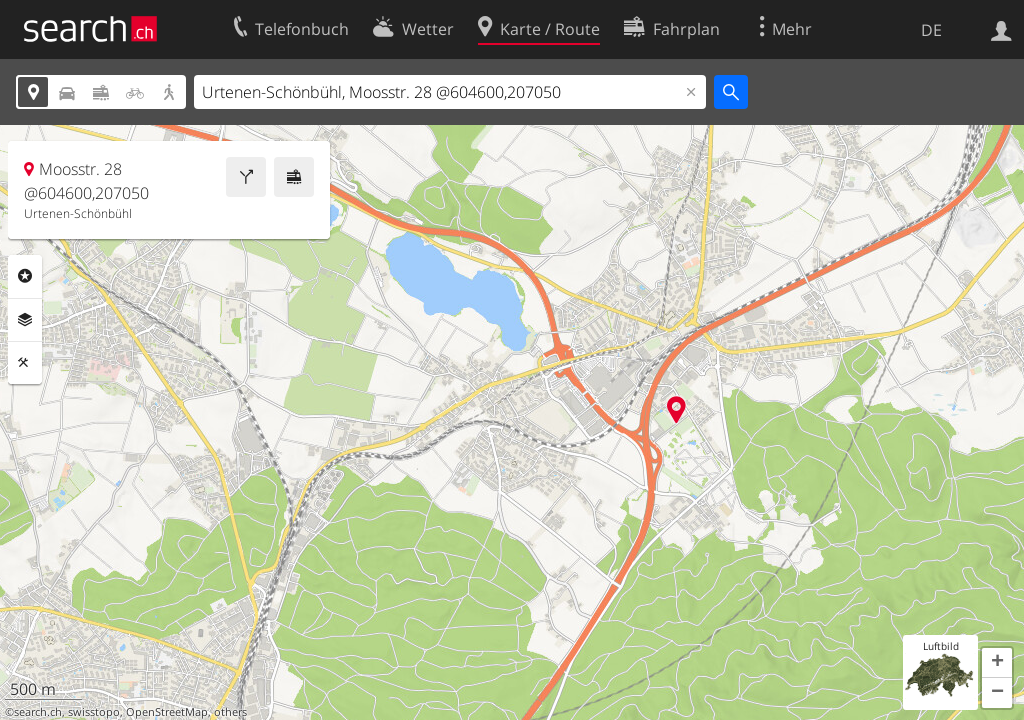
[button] (997, 663)
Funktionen (25, 363)
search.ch (38, 712)
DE (931, 30)
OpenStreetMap (167, 712)
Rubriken (25, 276)
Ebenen (25, 320)
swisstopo (94, 712)
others (230, 712)
